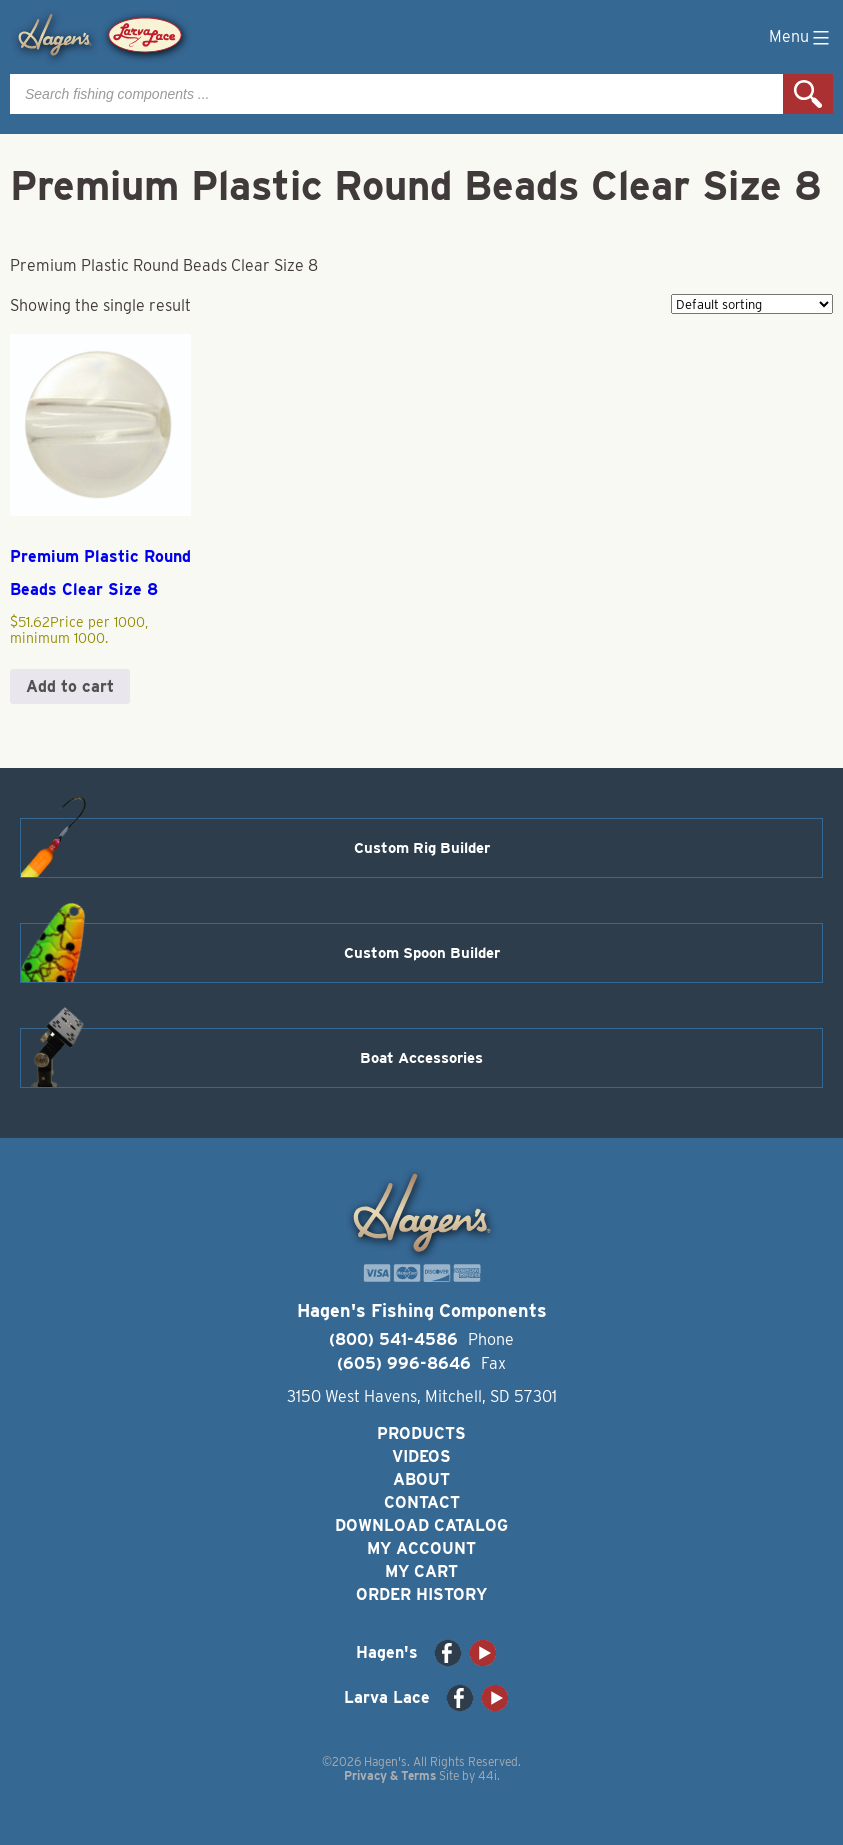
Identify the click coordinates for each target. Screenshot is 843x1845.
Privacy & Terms (390, 1775)
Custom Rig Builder (422, 848)
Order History (421, 1594)
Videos (421, 1456)
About (421, 1479)
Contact (422, 1502)
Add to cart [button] (70, 686)
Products (421, 1433)
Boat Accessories (421, 1058)
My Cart (421, 1571)
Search (808, 94)
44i (487, 1775)
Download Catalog (421, 1525)
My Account (421, 1548)
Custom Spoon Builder (422, 953)
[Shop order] (752, 304)
